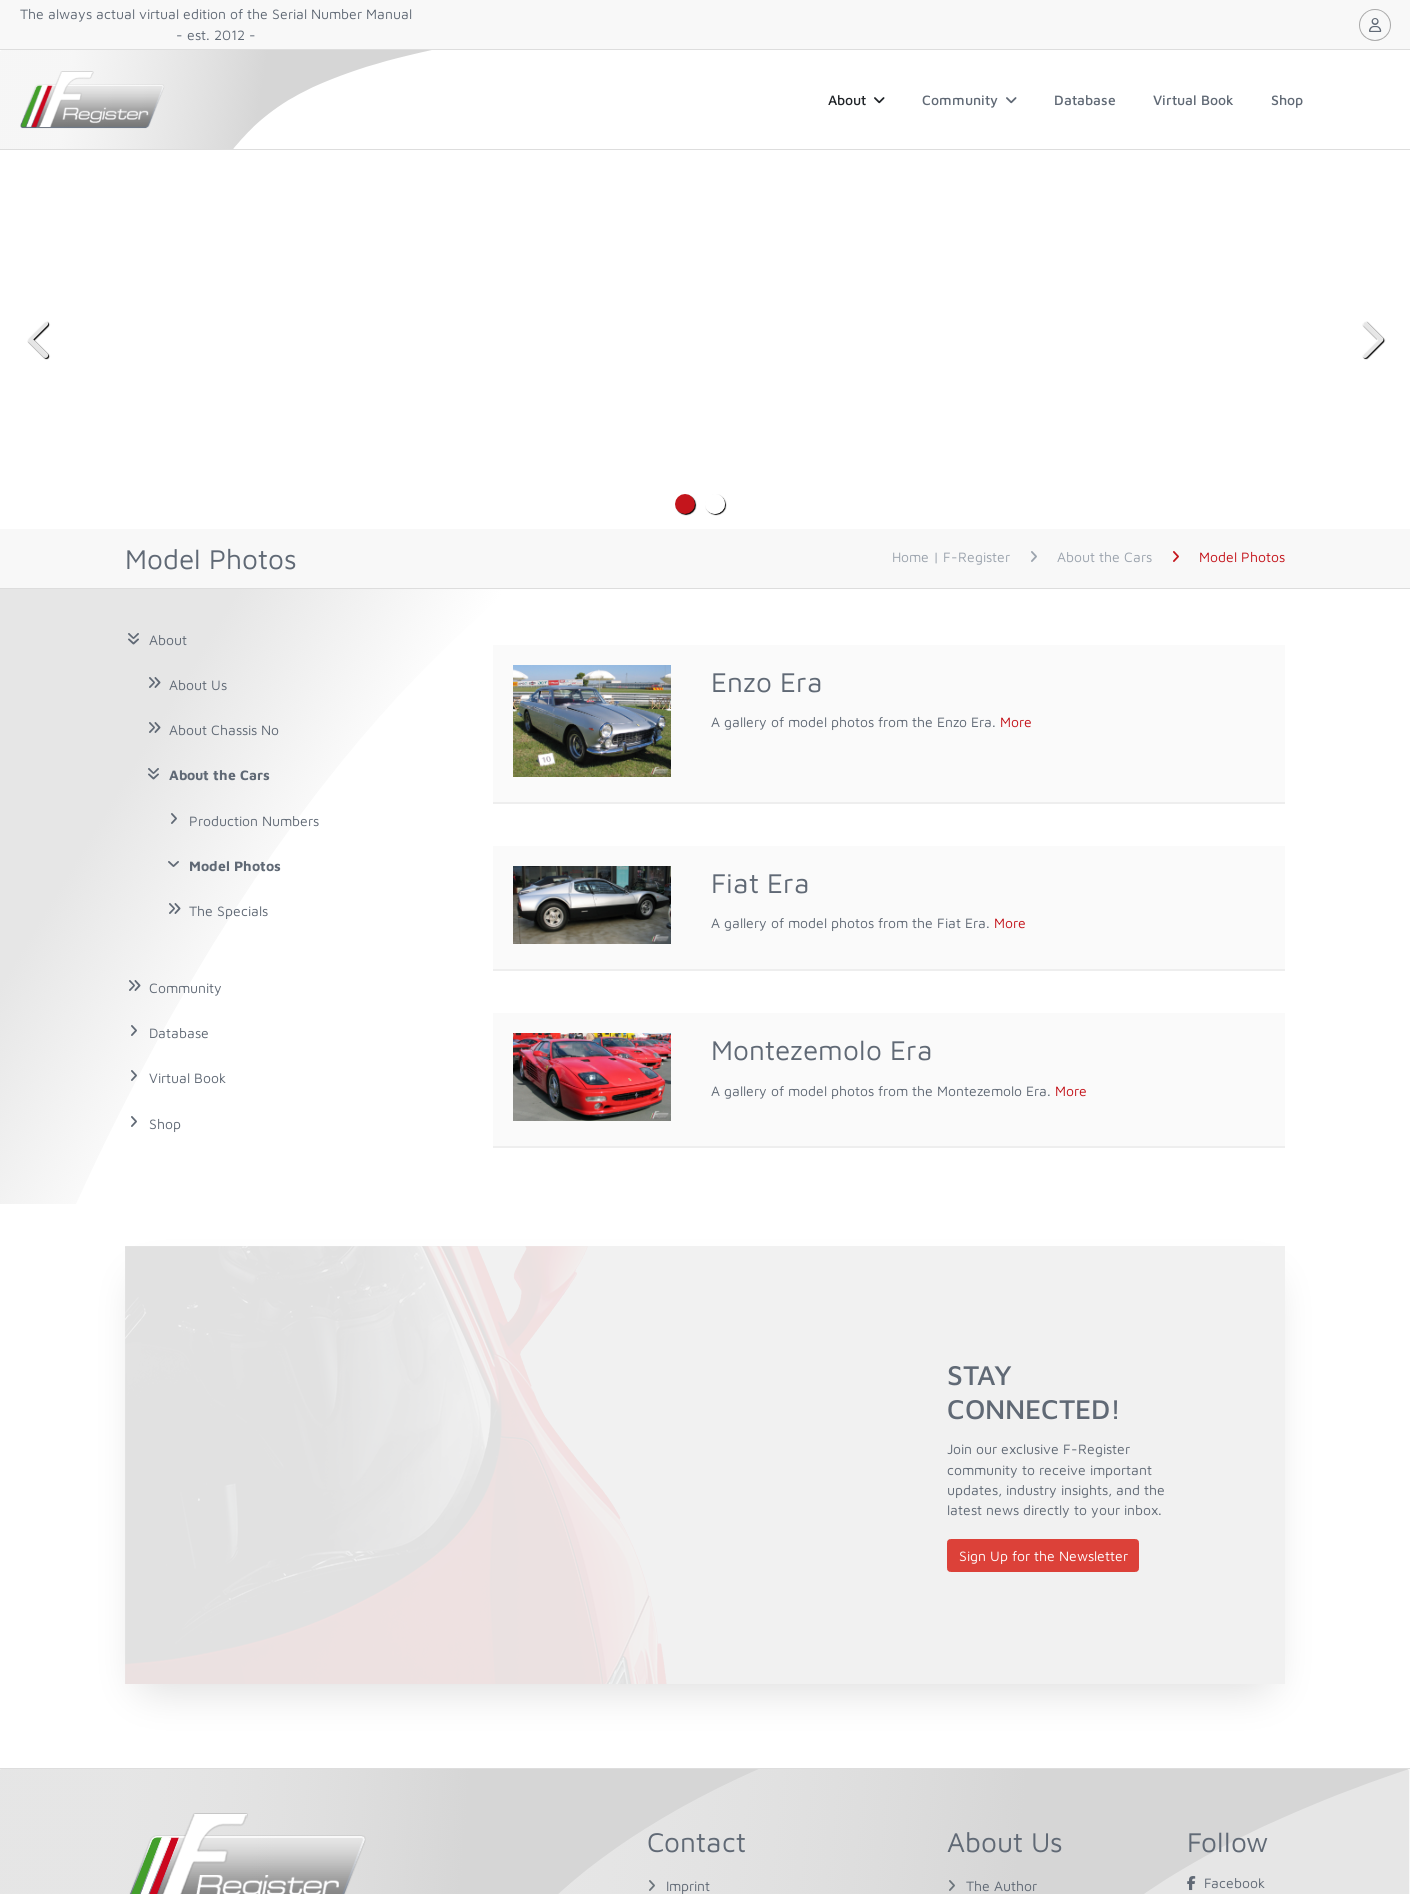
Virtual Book (1193, 99)
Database (1085, 99)
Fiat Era (760, 882)
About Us (198, 684)
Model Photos (235, 865)
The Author (1001, 1885)
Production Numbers (254, 820)
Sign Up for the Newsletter (1043, 1555)
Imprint (688, 1885)
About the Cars (219, 774)
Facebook (1226, 1882)
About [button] (856, 99)
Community (969, 99)
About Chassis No (224, 729)
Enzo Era (767, 681)
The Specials (228, 910)
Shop (1287, 99)
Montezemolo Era (822, 1049)
